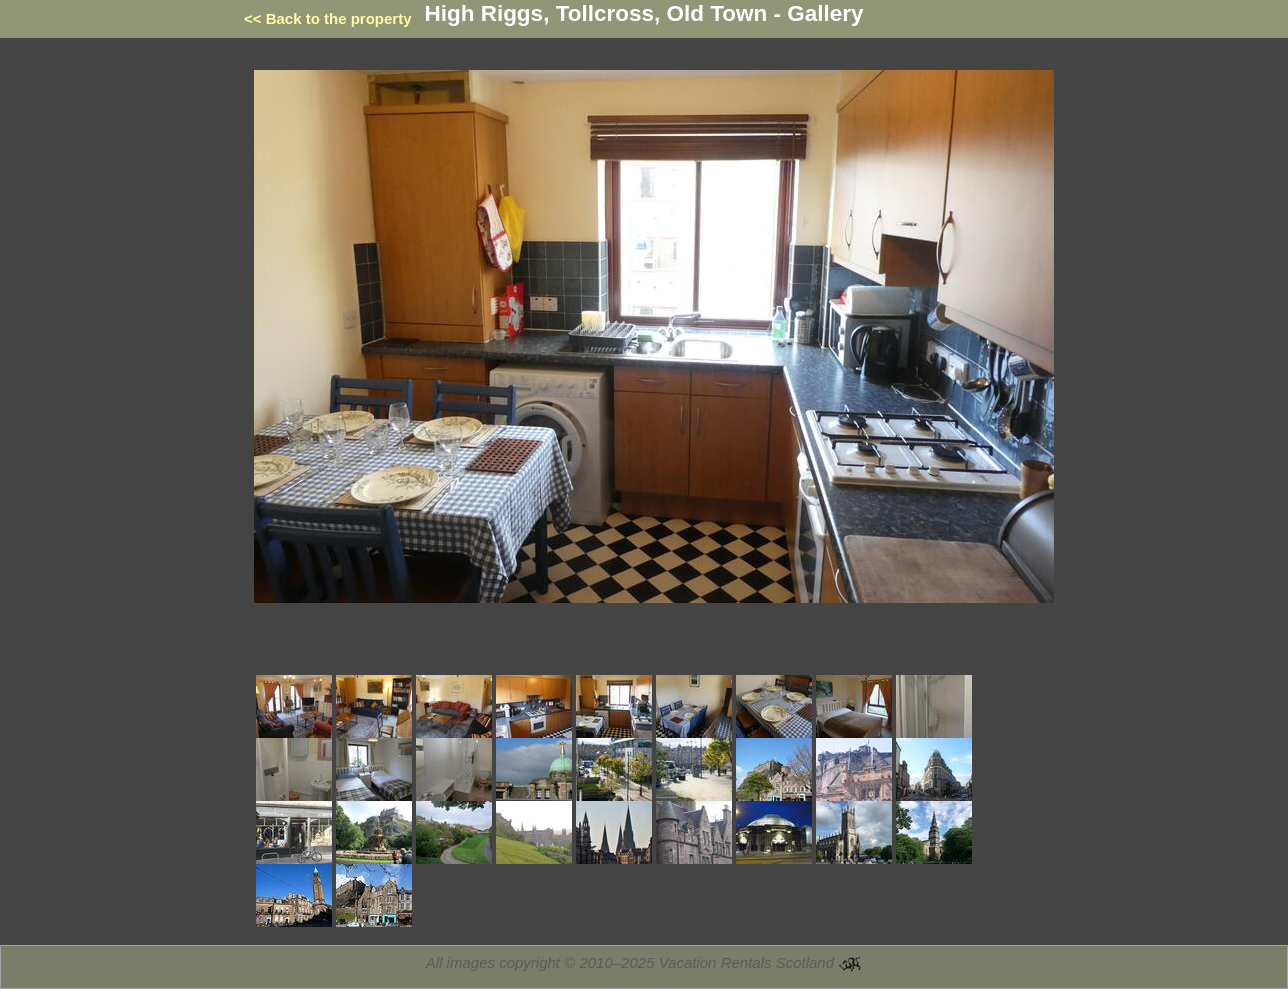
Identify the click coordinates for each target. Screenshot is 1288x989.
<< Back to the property (328, 18)
